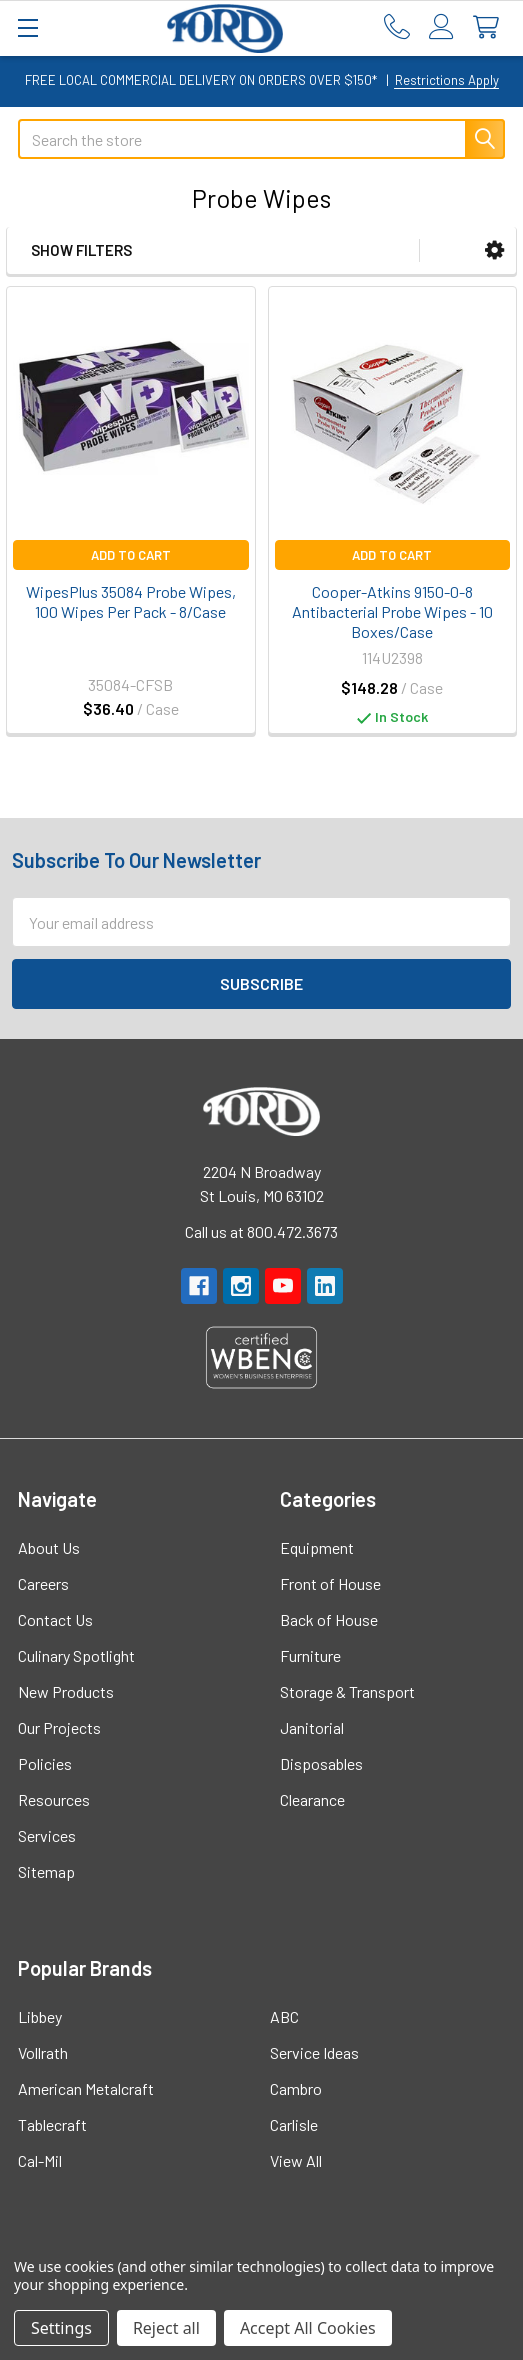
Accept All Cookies (308, 2328)
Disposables (321, 1763)
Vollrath (43, 2052)
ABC (284, 2016)
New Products (66, 1691)
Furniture (310, 1655)
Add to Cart (131, 555)
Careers (43, 1583)
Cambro (296, 2088)
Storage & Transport (347, 1691)
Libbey (40, 2016)
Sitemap (46, 1871)
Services (47, 1835)
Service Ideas (314, 2052)
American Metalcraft (86, 2088)
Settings (61, 2328)
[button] (494, 250)
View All (296, 2160)
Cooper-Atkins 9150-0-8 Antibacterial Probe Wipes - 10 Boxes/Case (392, 611)
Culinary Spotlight (76, 1655)
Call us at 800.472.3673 (261, 1231)
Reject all (166, 2328)
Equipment (317, 1547)
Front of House (330, 1583)
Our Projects (59, 1727)
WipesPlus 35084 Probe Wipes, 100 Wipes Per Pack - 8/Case (131, 601)
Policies (45, 1763)
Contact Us (55, 1619)
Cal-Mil (40, 2160)
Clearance (312, 1799)
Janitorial (312, 1727)
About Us (49, 1547)
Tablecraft (52, 2124)
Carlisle (294, 2124)
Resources (54, 1799)
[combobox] (261, 139)
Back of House (329, 1619)
